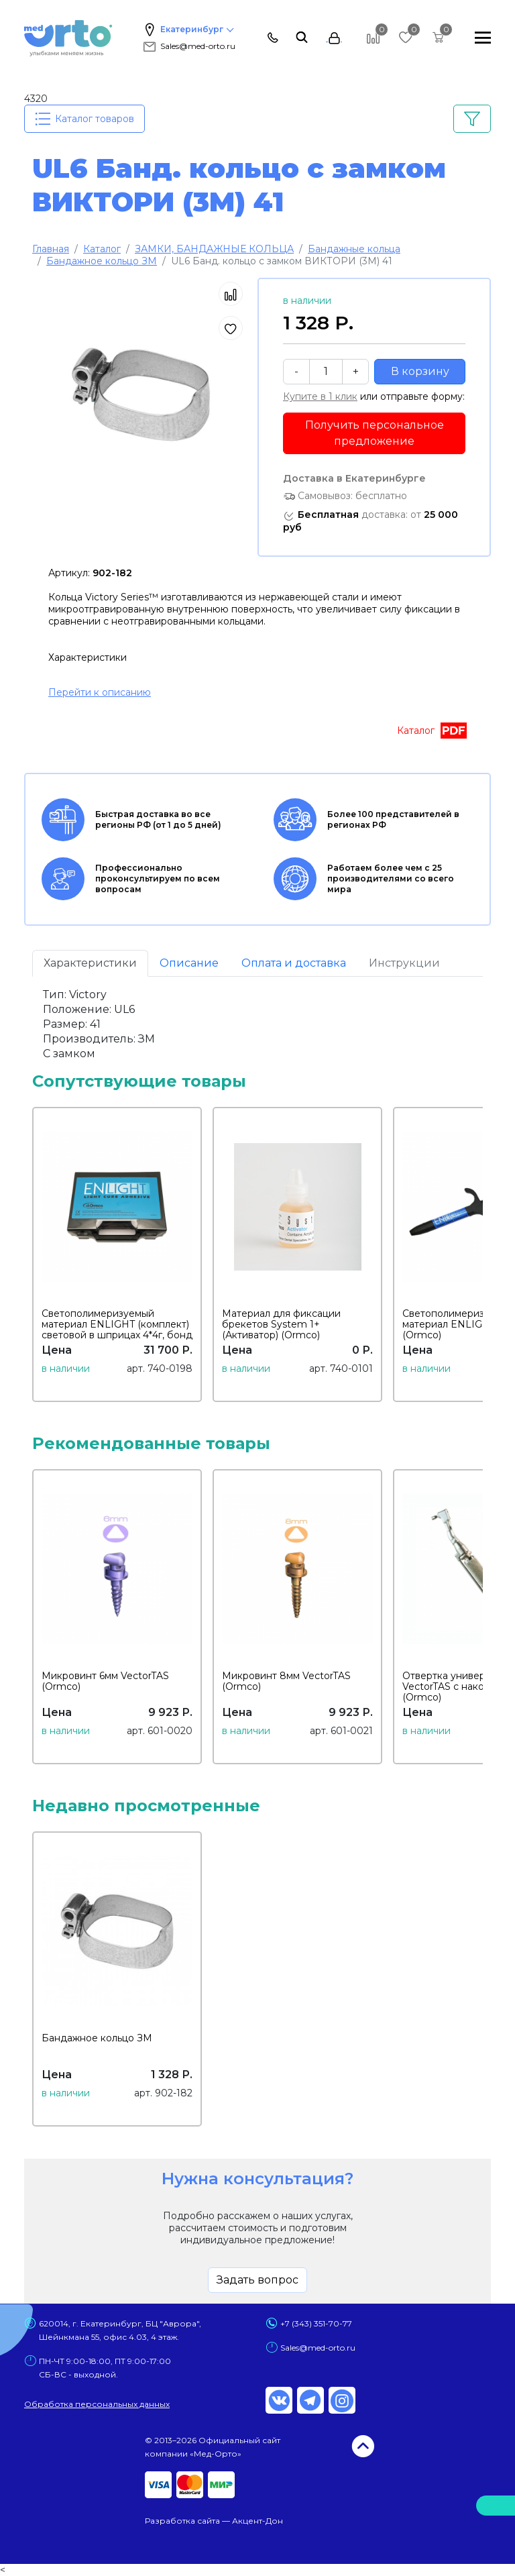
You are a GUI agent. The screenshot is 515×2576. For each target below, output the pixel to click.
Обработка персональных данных (97, 2404)
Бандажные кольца (354, 249)
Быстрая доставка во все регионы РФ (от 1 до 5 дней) (131, 819)
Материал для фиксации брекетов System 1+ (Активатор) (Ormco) (281, 1324)
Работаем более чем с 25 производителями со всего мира (364, 878)
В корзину (420, 371)
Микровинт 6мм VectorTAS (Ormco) (105, 1681)
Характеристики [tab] (90, 963)
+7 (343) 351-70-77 (316, 2323)
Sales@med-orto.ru (188, 46)
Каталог (102, 249)
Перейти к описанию (99, 692)
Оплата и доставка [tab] (293, 963)
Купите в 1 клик (320, 396)
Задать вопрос (257, 2279)
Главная (50, 249)
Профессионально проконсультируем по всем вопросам (131, 878)
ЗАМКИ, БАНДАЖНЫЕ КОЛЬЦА (214, 249)
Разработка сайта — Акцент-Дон (214, 2521)
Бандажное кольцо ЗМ (101, 261)
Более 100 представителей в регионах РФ (366, 819)
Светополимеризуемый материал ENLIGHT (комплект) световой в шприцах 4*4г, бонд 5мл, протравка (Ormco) (117, 1329)
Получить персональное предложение (374, 433)
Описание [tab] (189, 963)
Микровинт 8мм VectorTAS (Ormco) (286, 1681)
